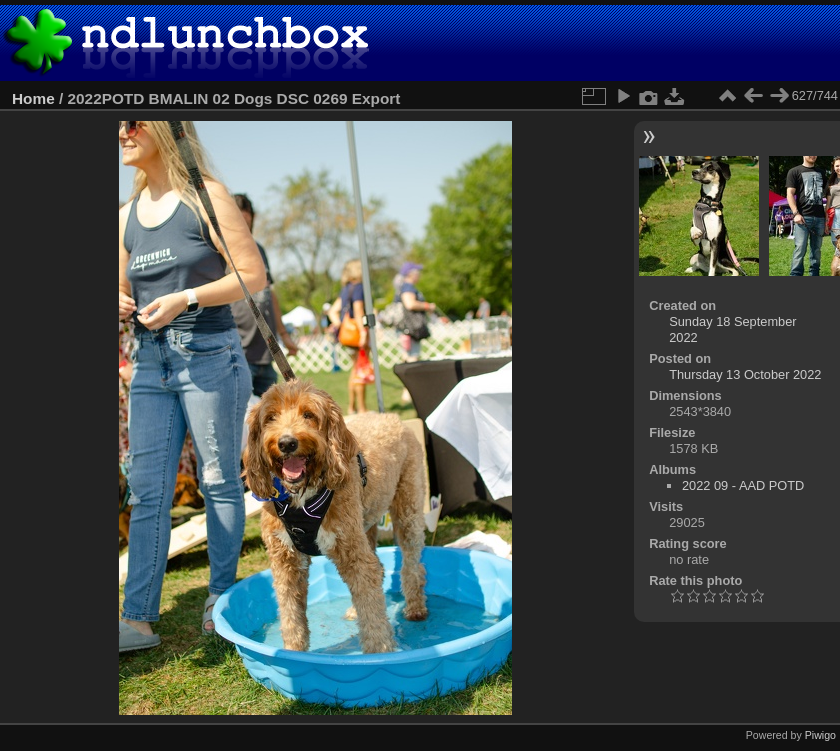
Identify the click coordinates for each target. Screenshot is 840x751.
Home (33, 98)
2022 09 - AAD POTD (743, 485)
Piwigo (820, 735)
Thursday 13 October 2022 (745, 374)
